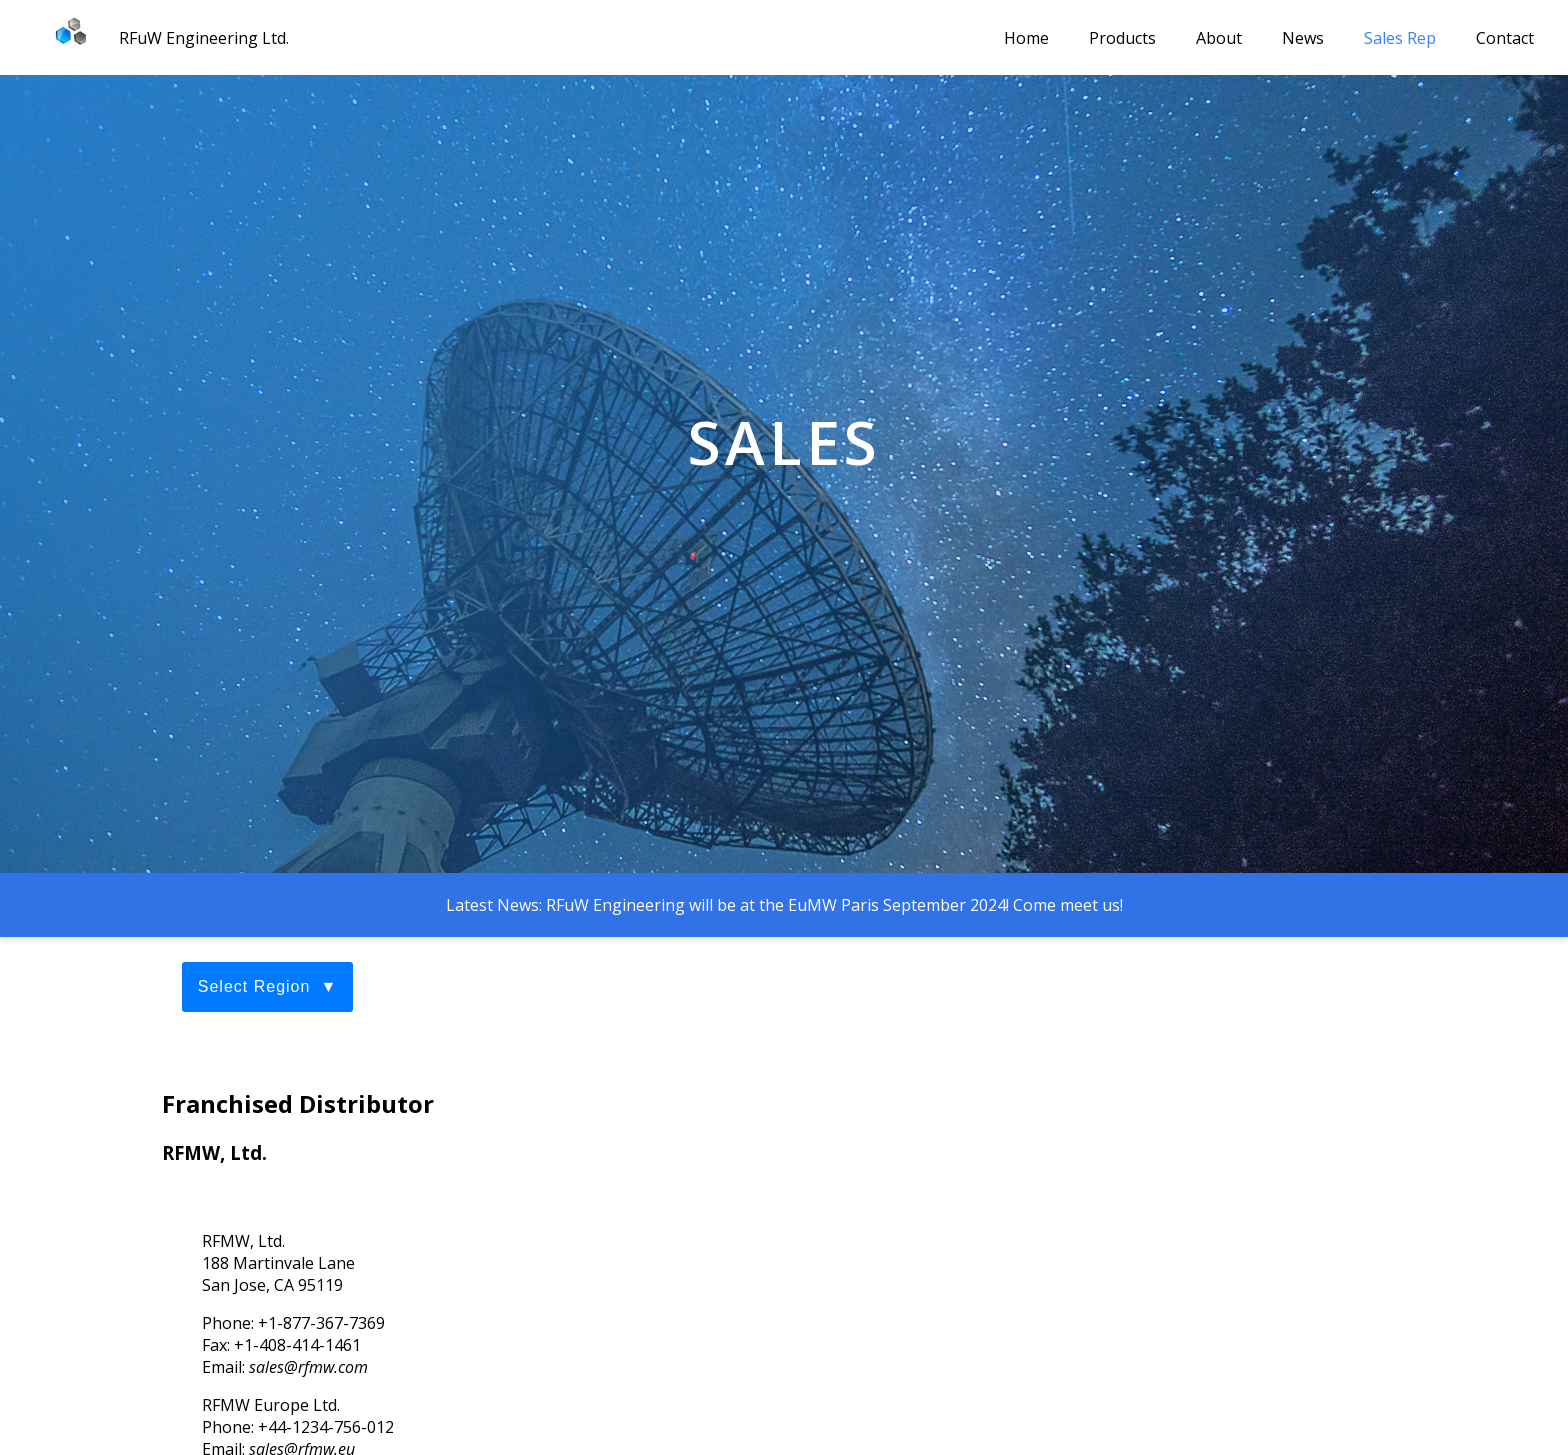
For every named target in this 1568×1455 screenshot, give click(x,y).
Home (1026, 38)
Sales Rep (1400, 38)
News (1303, 38)
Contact (1505, 38)
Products (1122, 38)
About (1219, 38)
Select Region (254, 986)
